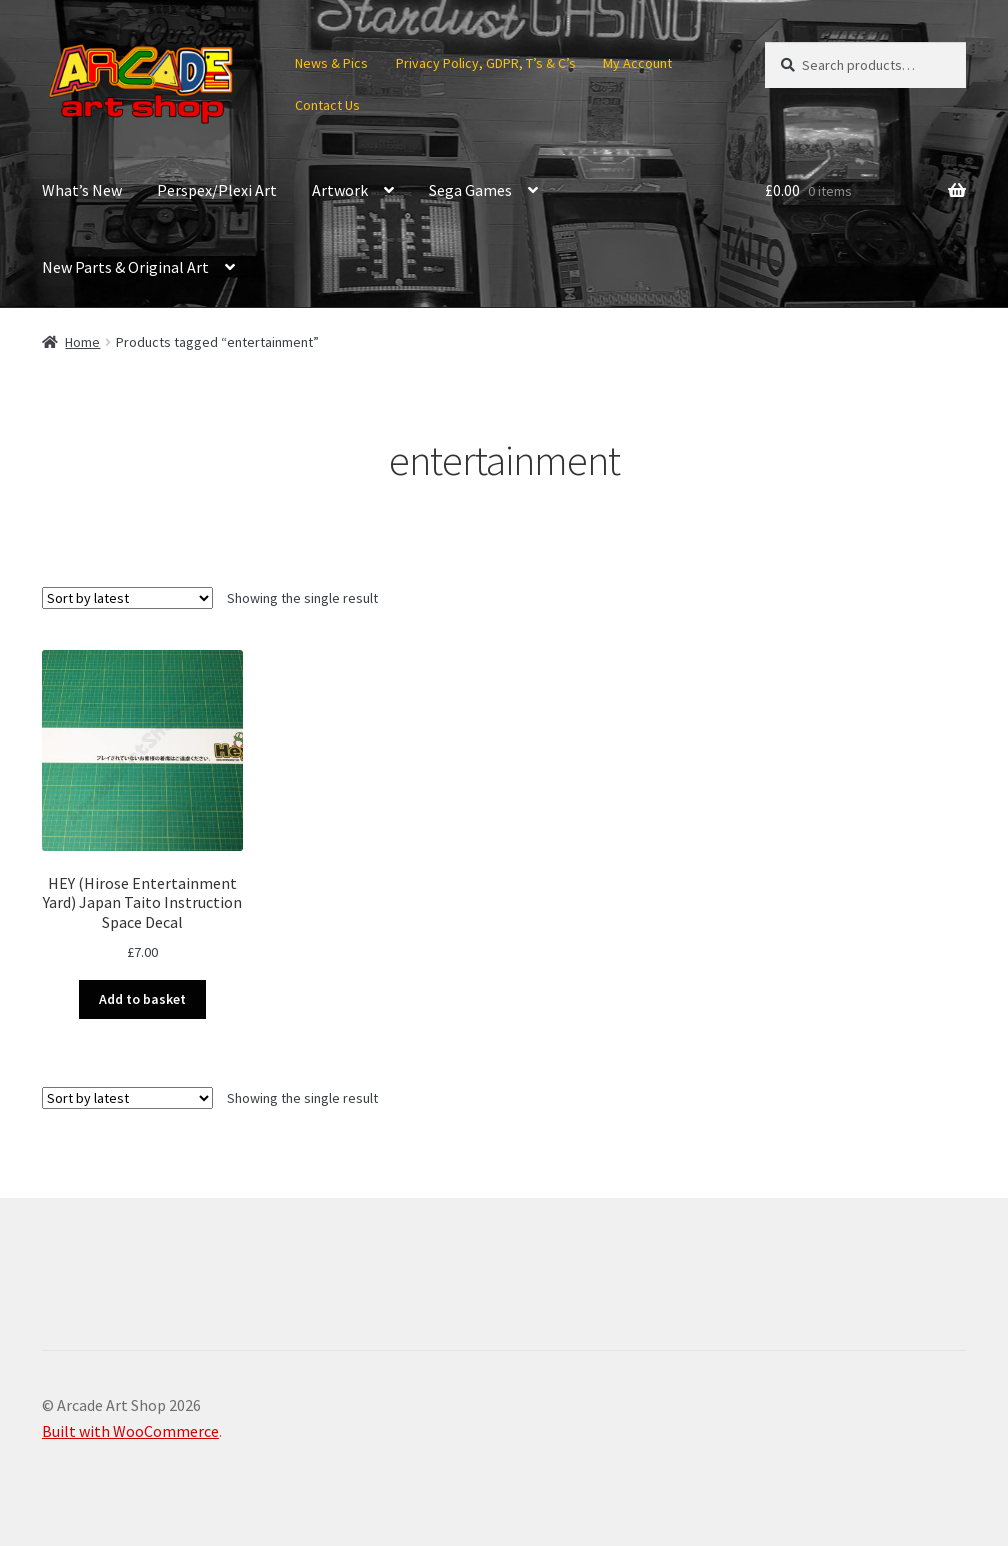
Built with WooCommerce (130, 1431)
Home (82, 342)
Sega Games (470, 190)
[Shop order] (127, 598)
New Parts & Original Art (125, 267)
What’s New (82, 190)
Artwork (340, 190)
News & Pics (331, 63)
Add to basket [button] (142, 999)
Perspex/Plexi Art (217, 190)
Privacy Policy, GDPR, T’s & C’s (486, 63)
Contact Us (327, 105)
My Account (637, 63)
